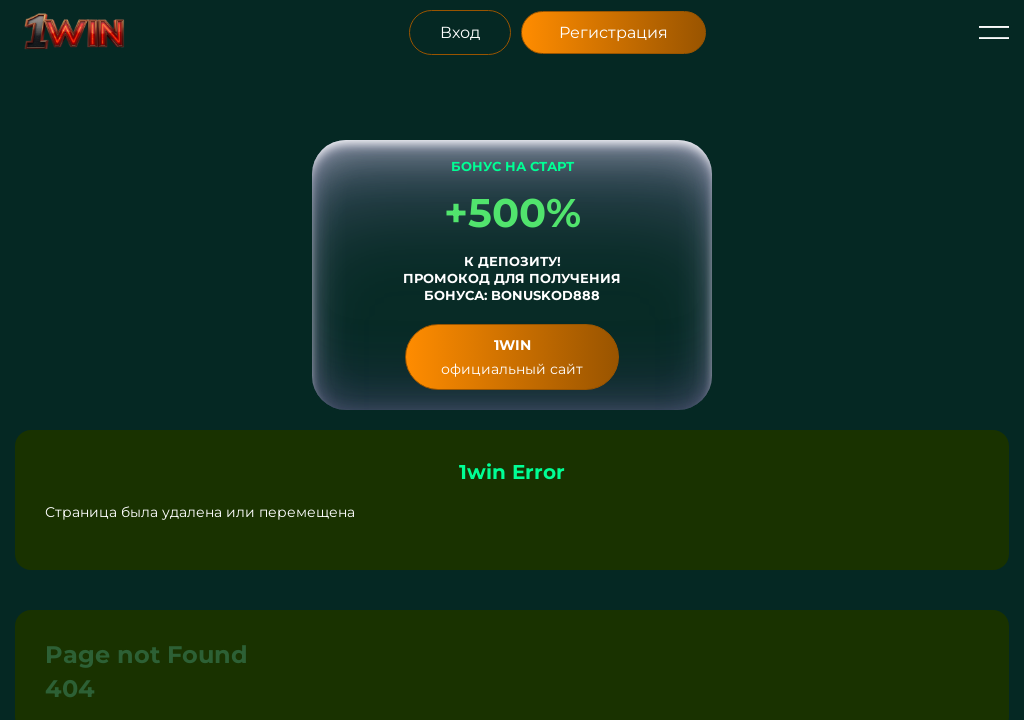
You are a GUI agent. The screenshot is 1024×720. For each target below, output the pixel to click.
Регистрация (613, 32)
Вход (460, 32)
